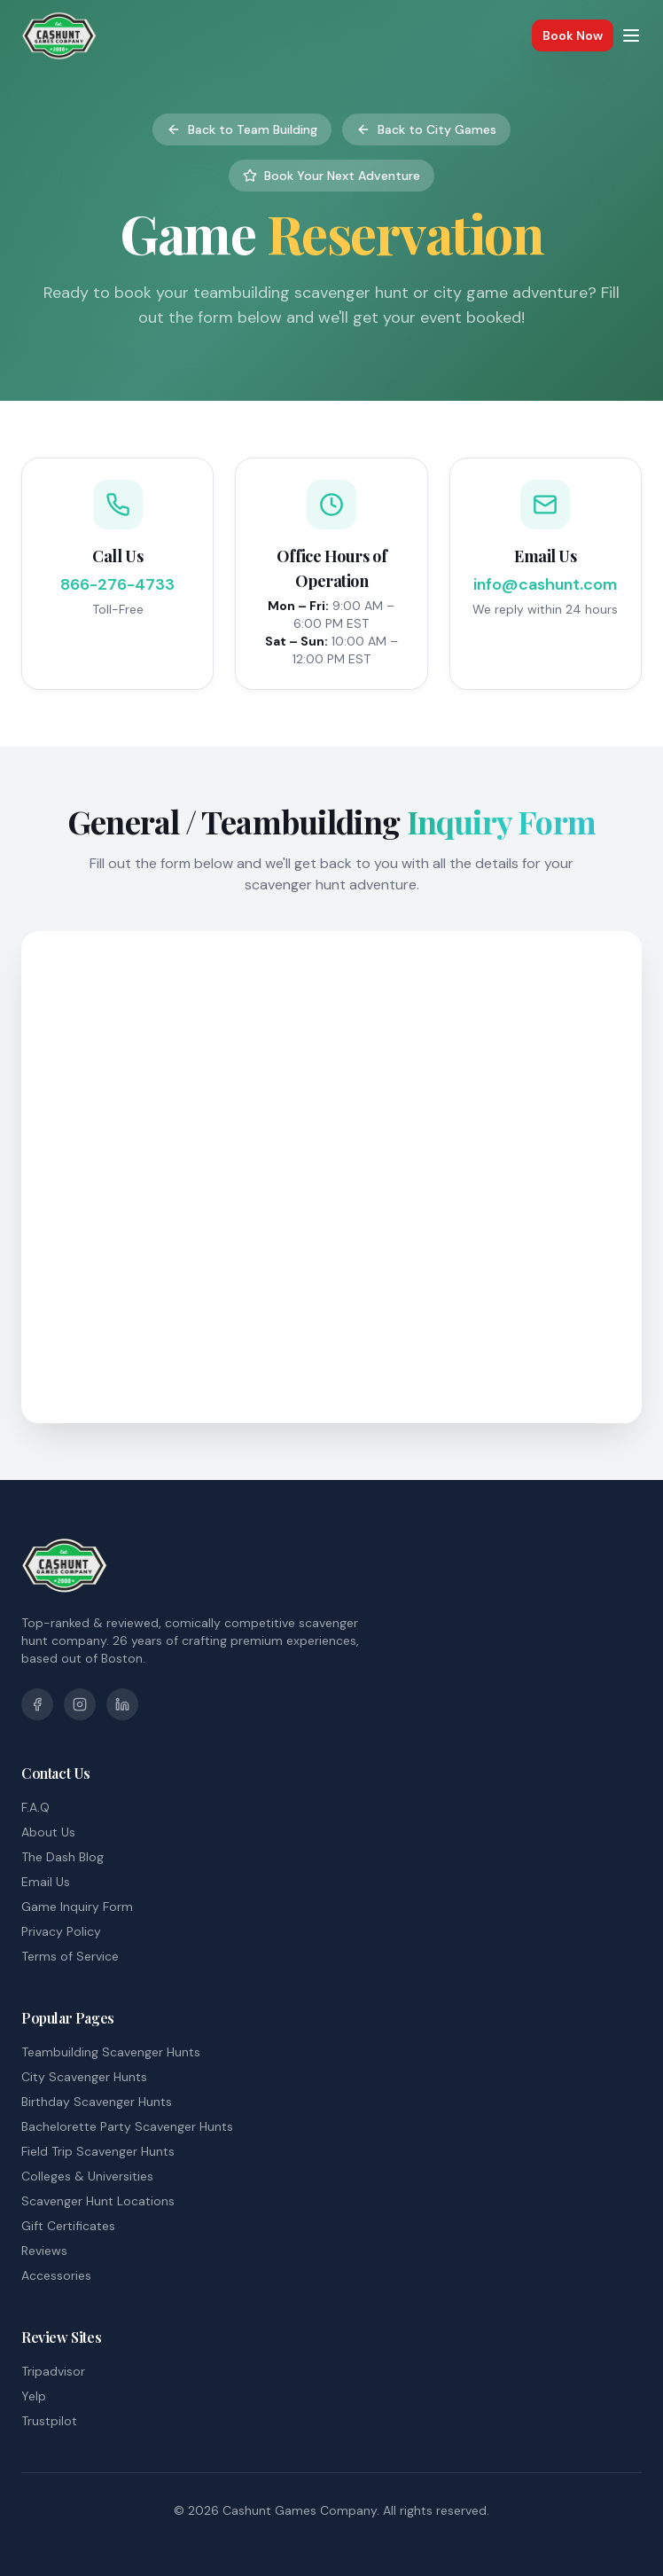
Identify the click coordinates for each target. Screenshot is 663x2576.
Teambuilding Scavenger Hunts (110, 2052)
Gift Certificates (68, 2226)
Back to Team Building (242, 129)
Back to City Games (426, 129)
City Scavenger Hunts (84, 2077)
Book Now (572, 35)
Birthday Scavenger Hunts (96, 2102)
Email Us (45, 1882)
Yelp (33, 2396)
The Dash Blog (62, 1857)
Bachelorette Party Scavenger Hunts (127, 2126)
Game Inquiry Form (77, 1906)
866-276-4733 (117, 584)
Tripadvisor (53, 2371)
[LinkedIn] (122, 1704)
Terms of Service (70, 1956)
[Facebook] (37, 1704)
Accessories (56, 2275)
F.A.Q (35, 1807)
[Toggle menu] (631, 35)
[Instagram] (80, 1704)
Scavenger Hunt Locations (98, 2201)
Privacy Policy (61, 1931)
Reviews (44, 2251)
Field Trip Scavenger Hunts (98, 2151)
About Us (48, 1832)
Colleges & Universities (87, 2176)
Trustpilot (49, 2421)
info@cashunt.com (545, 584)
